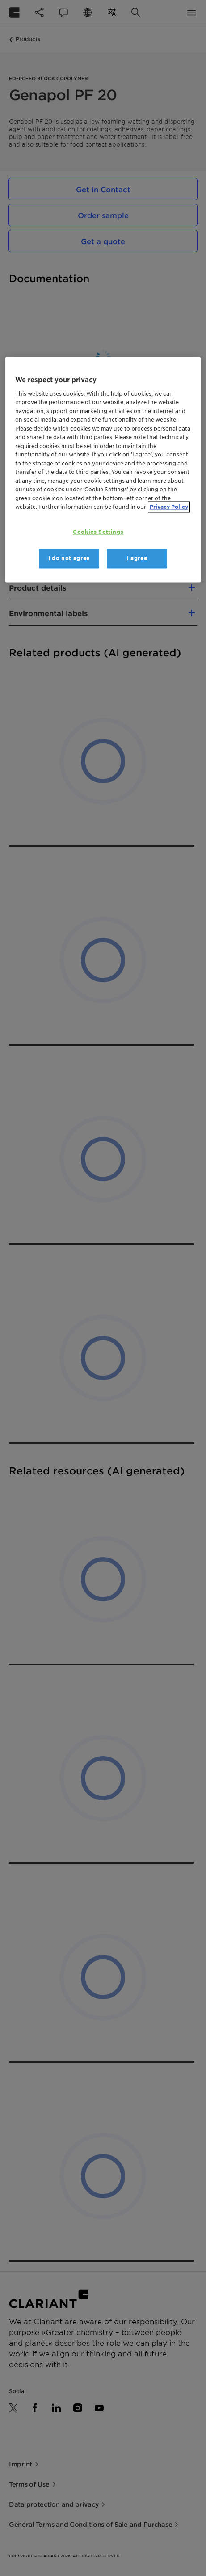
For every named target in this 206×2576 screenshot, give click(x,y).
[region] (103, 470)
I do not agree (69, 558)
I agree (137, 558)
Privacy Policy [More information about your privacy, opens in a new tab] (169, 507)
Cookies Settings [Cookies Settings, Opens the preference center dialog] (98, 532)
